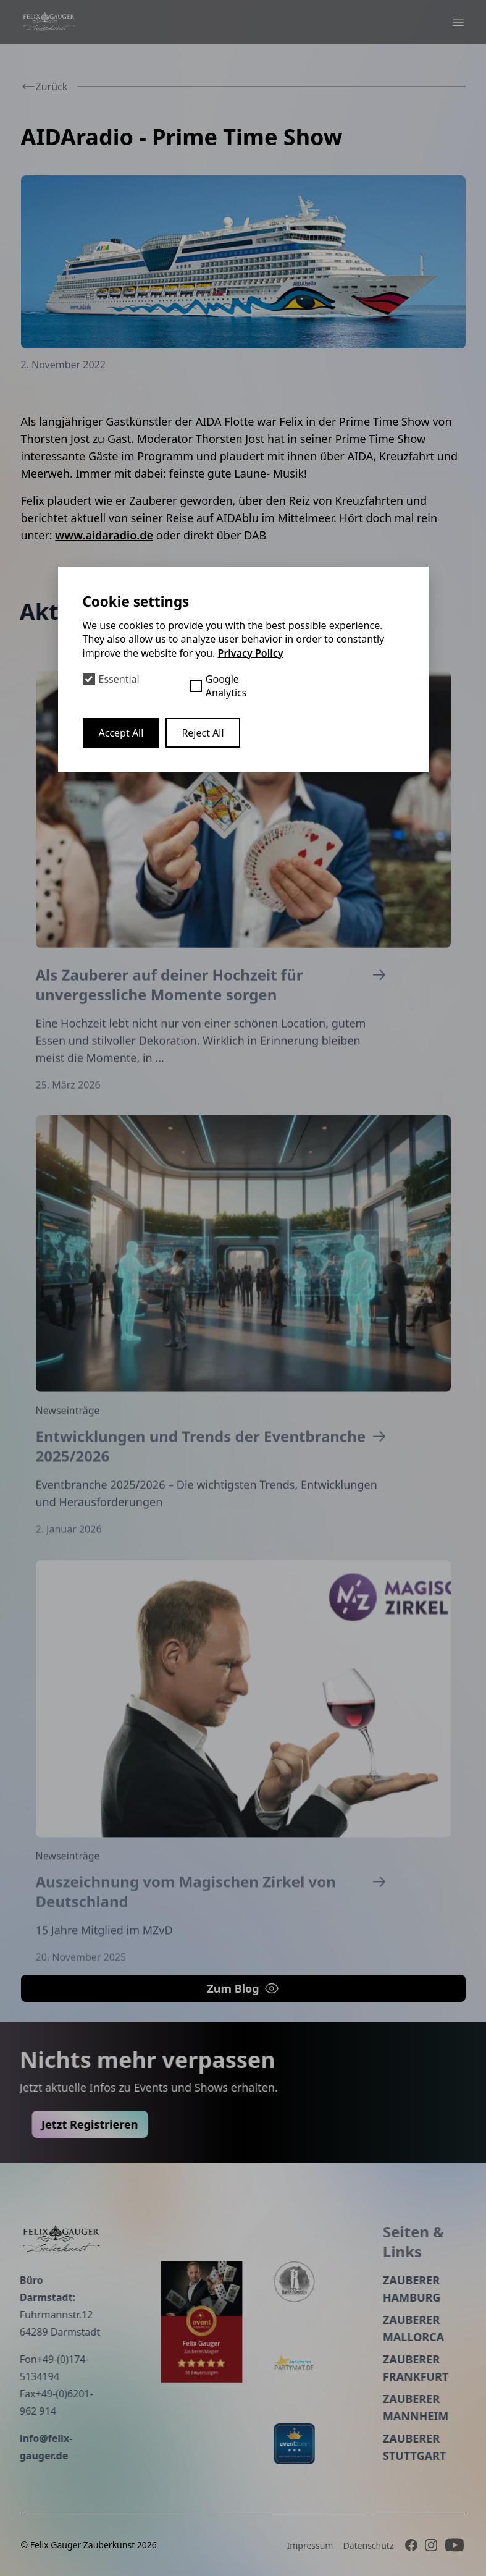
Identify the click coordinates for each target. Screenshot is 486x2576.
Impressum (310, 2545)
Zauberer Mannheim (369, 2407)
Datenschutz (368, 2545)
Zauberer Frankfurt (368, 2368)
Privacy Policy (250, 653)
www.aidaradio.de (104, 535)
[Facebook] (411, 2545)
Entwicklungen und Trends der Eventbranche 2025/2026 (214, 1502)
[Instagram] (431, 2545)
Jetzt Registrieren (136, 2124)
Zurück (44, 86)
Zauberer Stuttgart (367, 2447)
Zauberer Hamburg (365, 2289)
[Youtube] (454, 2545)
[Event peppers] (154, 2322)
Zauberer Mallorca (366, 2328)
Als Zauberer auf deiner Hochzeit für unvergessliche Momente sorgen (214, 1032)
